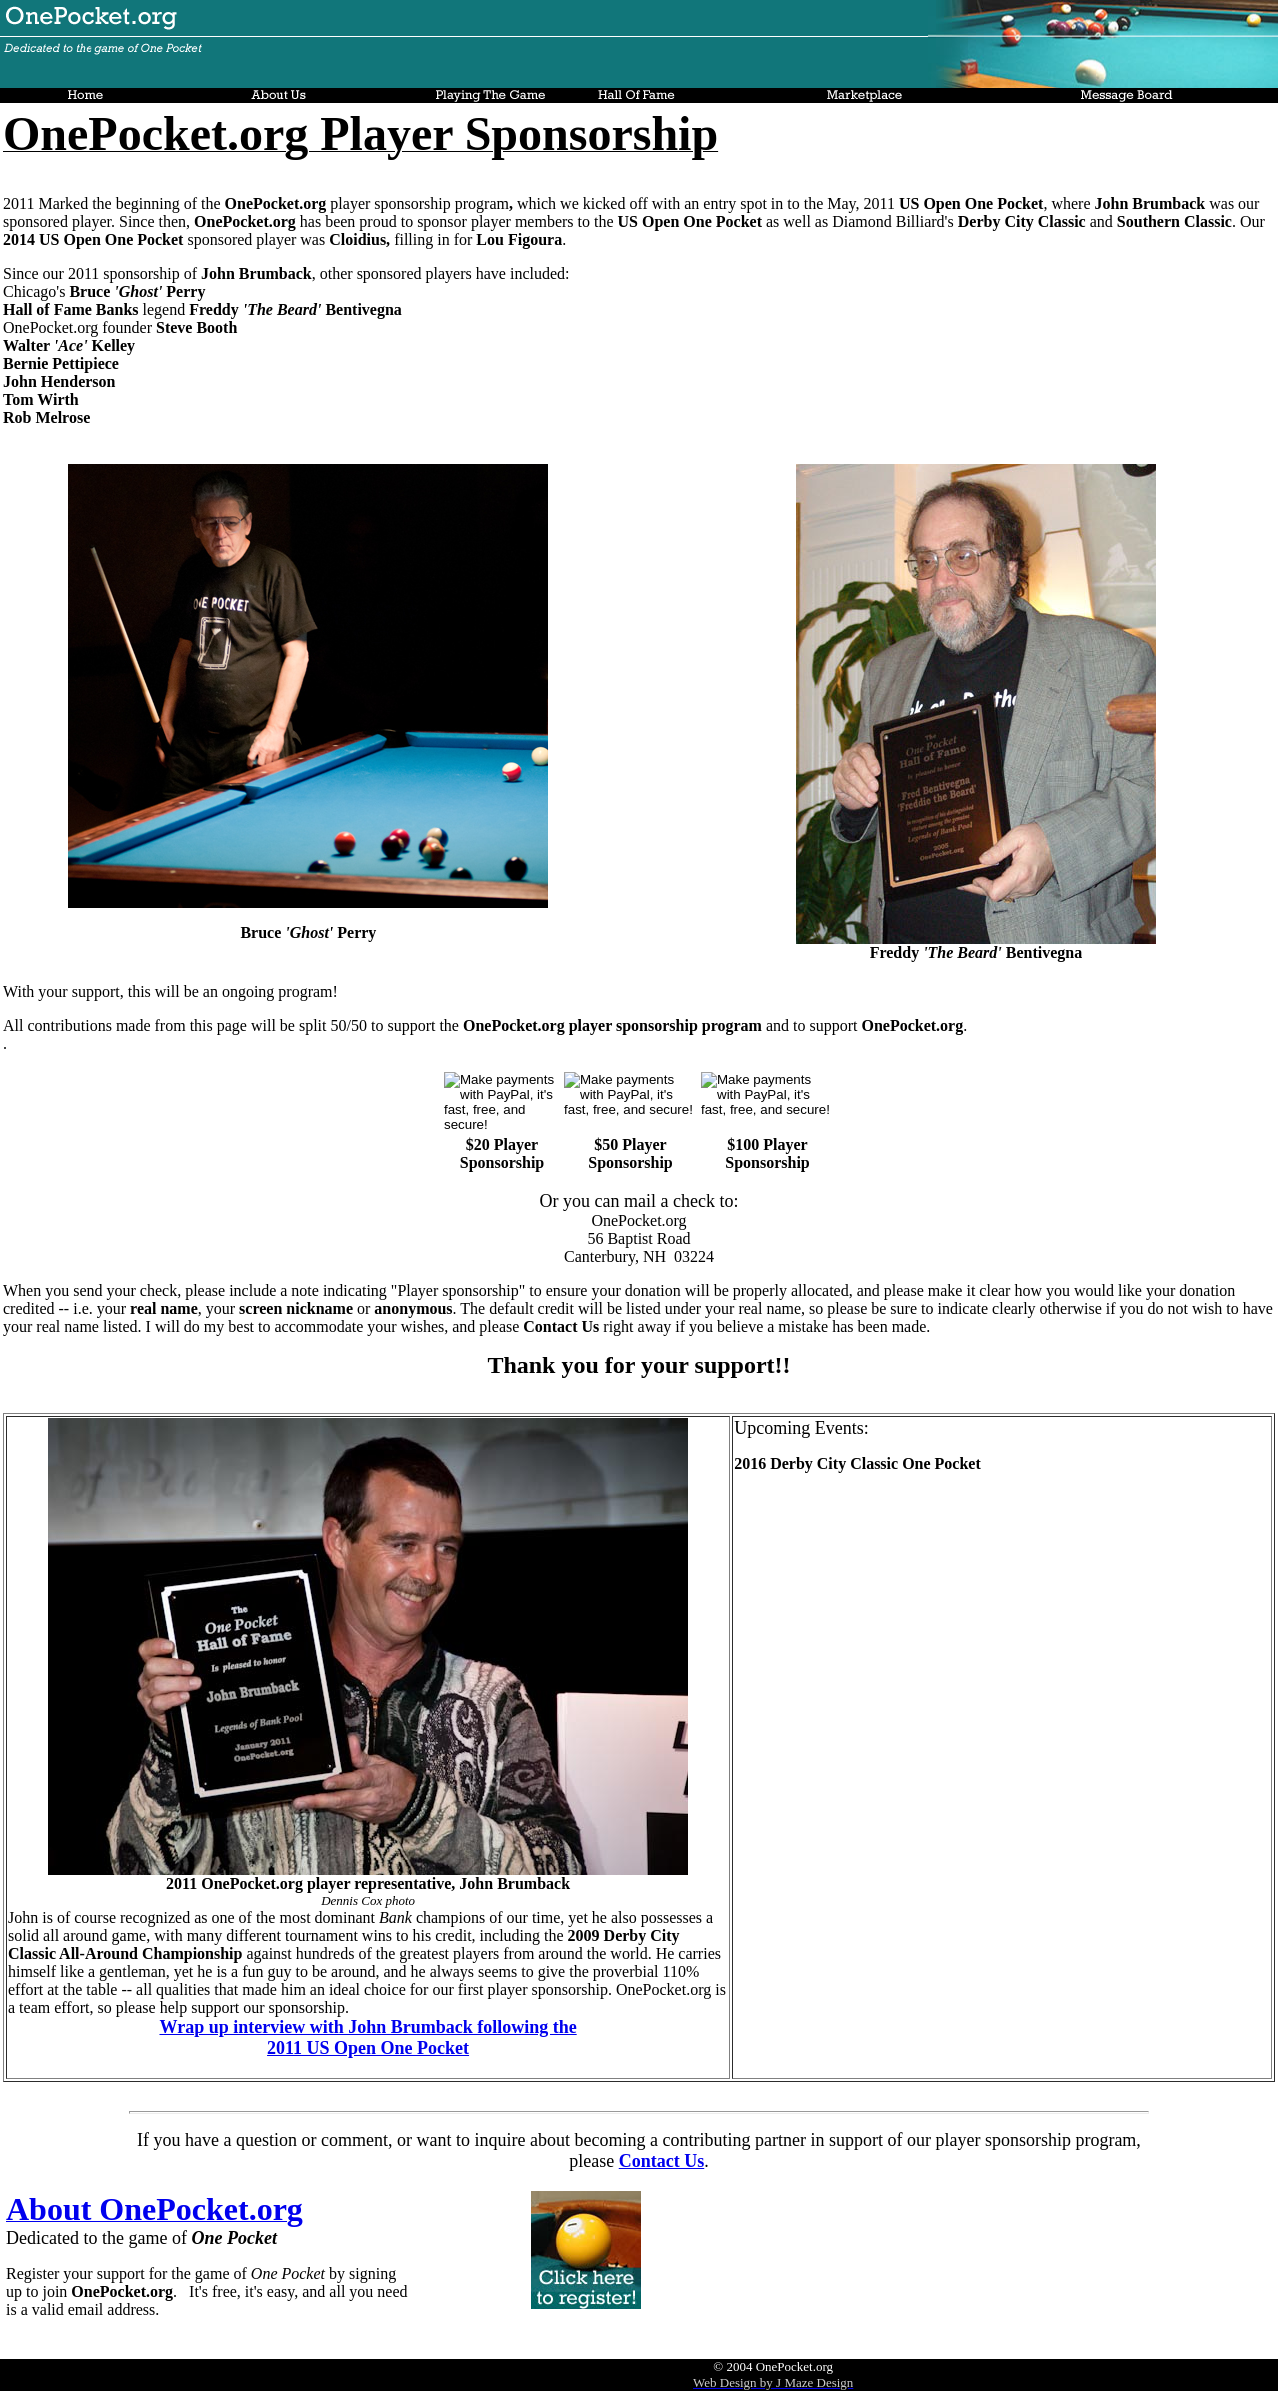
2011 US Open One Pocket (368, 2048)
